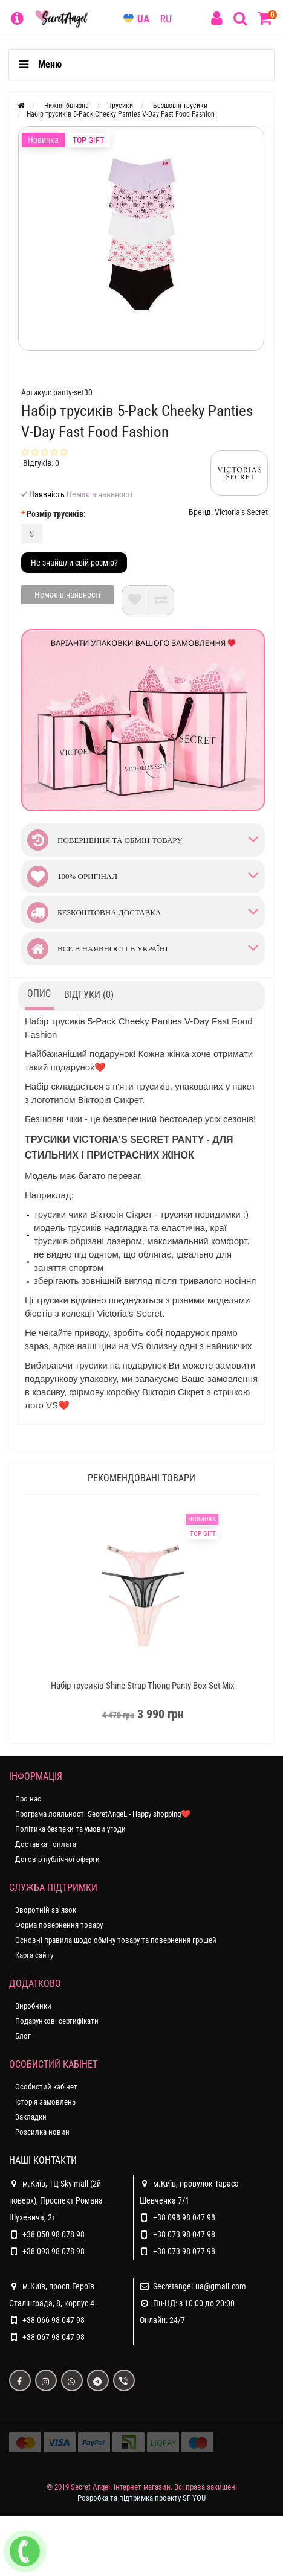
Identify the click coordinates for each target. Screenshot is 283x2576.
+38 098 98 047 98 (184, 2217)
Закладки (31, 2116)
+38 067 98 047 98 (53, 2337)
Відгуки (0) (89, 994)
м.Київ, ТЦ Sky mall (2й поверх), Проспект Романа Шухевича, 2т (56, 2198)
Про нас (28, 1798)
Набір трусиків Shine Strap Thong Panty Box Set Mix (143, 1685)
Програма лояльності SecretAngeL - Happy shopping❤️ (102, 1813)
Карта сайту (34, 1955)
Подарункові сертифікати (57, 2020)
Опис (39, 993)
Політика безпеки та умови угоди (70, 1828)
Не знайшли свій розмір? (74, 562)
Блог (23, 2036)
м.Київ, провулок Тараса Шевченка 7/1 (189, 2190)
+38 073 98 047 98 (184, 2234)
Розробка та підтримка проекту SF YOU (141, 2497)
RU (166, 19)
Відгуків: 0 (41, 463)
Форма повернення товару (59, 1924)
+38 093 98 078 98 (53, 2251)
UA (143, 19)
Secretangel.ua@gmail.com (199, 2286)
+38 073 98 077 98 (184, 2251)
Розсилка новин (42, 2132)
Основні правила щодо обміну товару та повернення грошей (115, 1940)
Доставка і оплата (45, 1844)
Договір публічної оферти (57, 1859)
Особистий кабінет (46, 2086)
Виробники (33, 2005)
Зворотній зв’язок (45, 1909)
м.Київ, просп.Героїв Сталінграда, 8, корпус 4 (51, 2293)
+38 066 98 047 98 (53, 2320)
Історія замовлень (45, 2101)
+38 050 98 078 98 (53, 2234)
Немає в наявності (67, 594)
